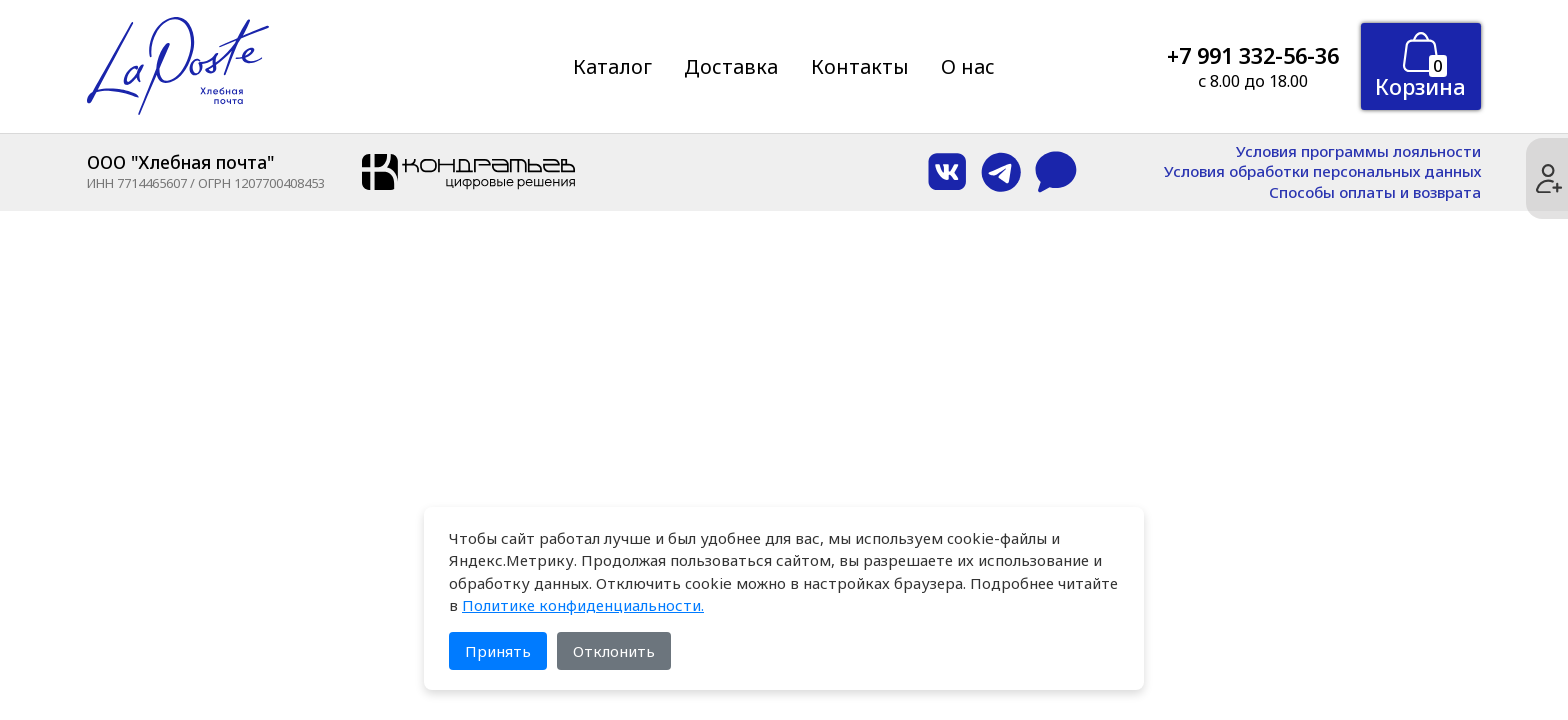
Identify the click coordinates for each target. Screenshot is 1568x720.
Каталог (612, 66)
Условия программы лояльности (1358, 151)
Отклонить (614, 651)
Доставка (731, 66)
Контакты (860, 66)
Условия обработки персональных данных (1322, 171)
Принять (498, 651)
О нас (968, 66)
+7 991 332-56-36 (1253, 55)
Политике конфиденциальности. (583, 605)
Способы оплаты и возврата (1375, 192)
